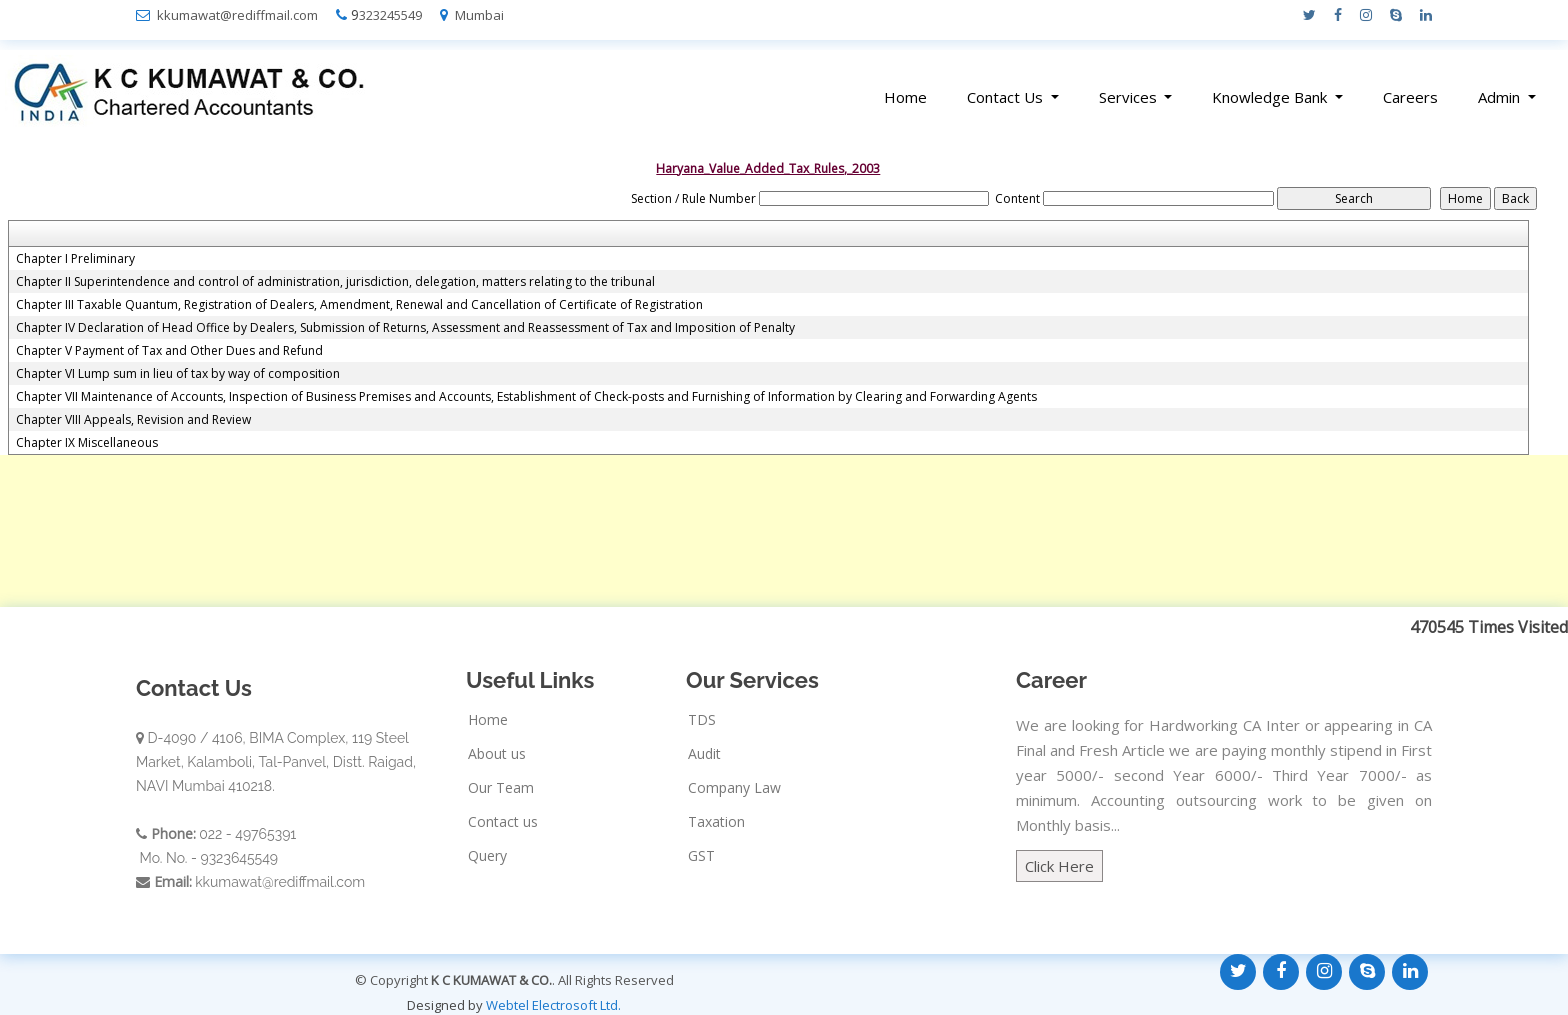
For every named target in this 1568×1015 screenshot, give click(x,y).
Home (905, 97)
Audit (704, 754)
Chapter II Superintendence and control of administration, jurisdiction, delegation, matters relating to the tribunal (335, 282)
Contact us (503, 822)
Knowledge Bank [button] (1271, 97)
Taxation (716, 822)
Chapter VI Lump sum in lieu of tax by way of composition (178, 374)
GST (701, 856)
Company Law (734, 788)
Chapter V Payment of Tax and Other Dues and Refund (169, 351)
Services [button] (1130, 97)
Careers (1410, 97)
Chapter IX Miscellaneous (87, 443)
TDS (702, 720)
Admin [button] (1501, 97)
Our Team (501, 788)
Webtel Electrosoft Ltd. (553, 1005)
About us (497, 754)
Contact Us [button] (1007, 97)
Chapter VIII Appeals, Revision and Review (133, 420)
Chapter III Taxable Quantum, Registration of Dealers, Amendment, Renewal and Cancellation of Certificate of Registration (359, 305)
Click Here (1059, 866)
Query (487, 856)
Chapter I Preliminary (75, 259)
